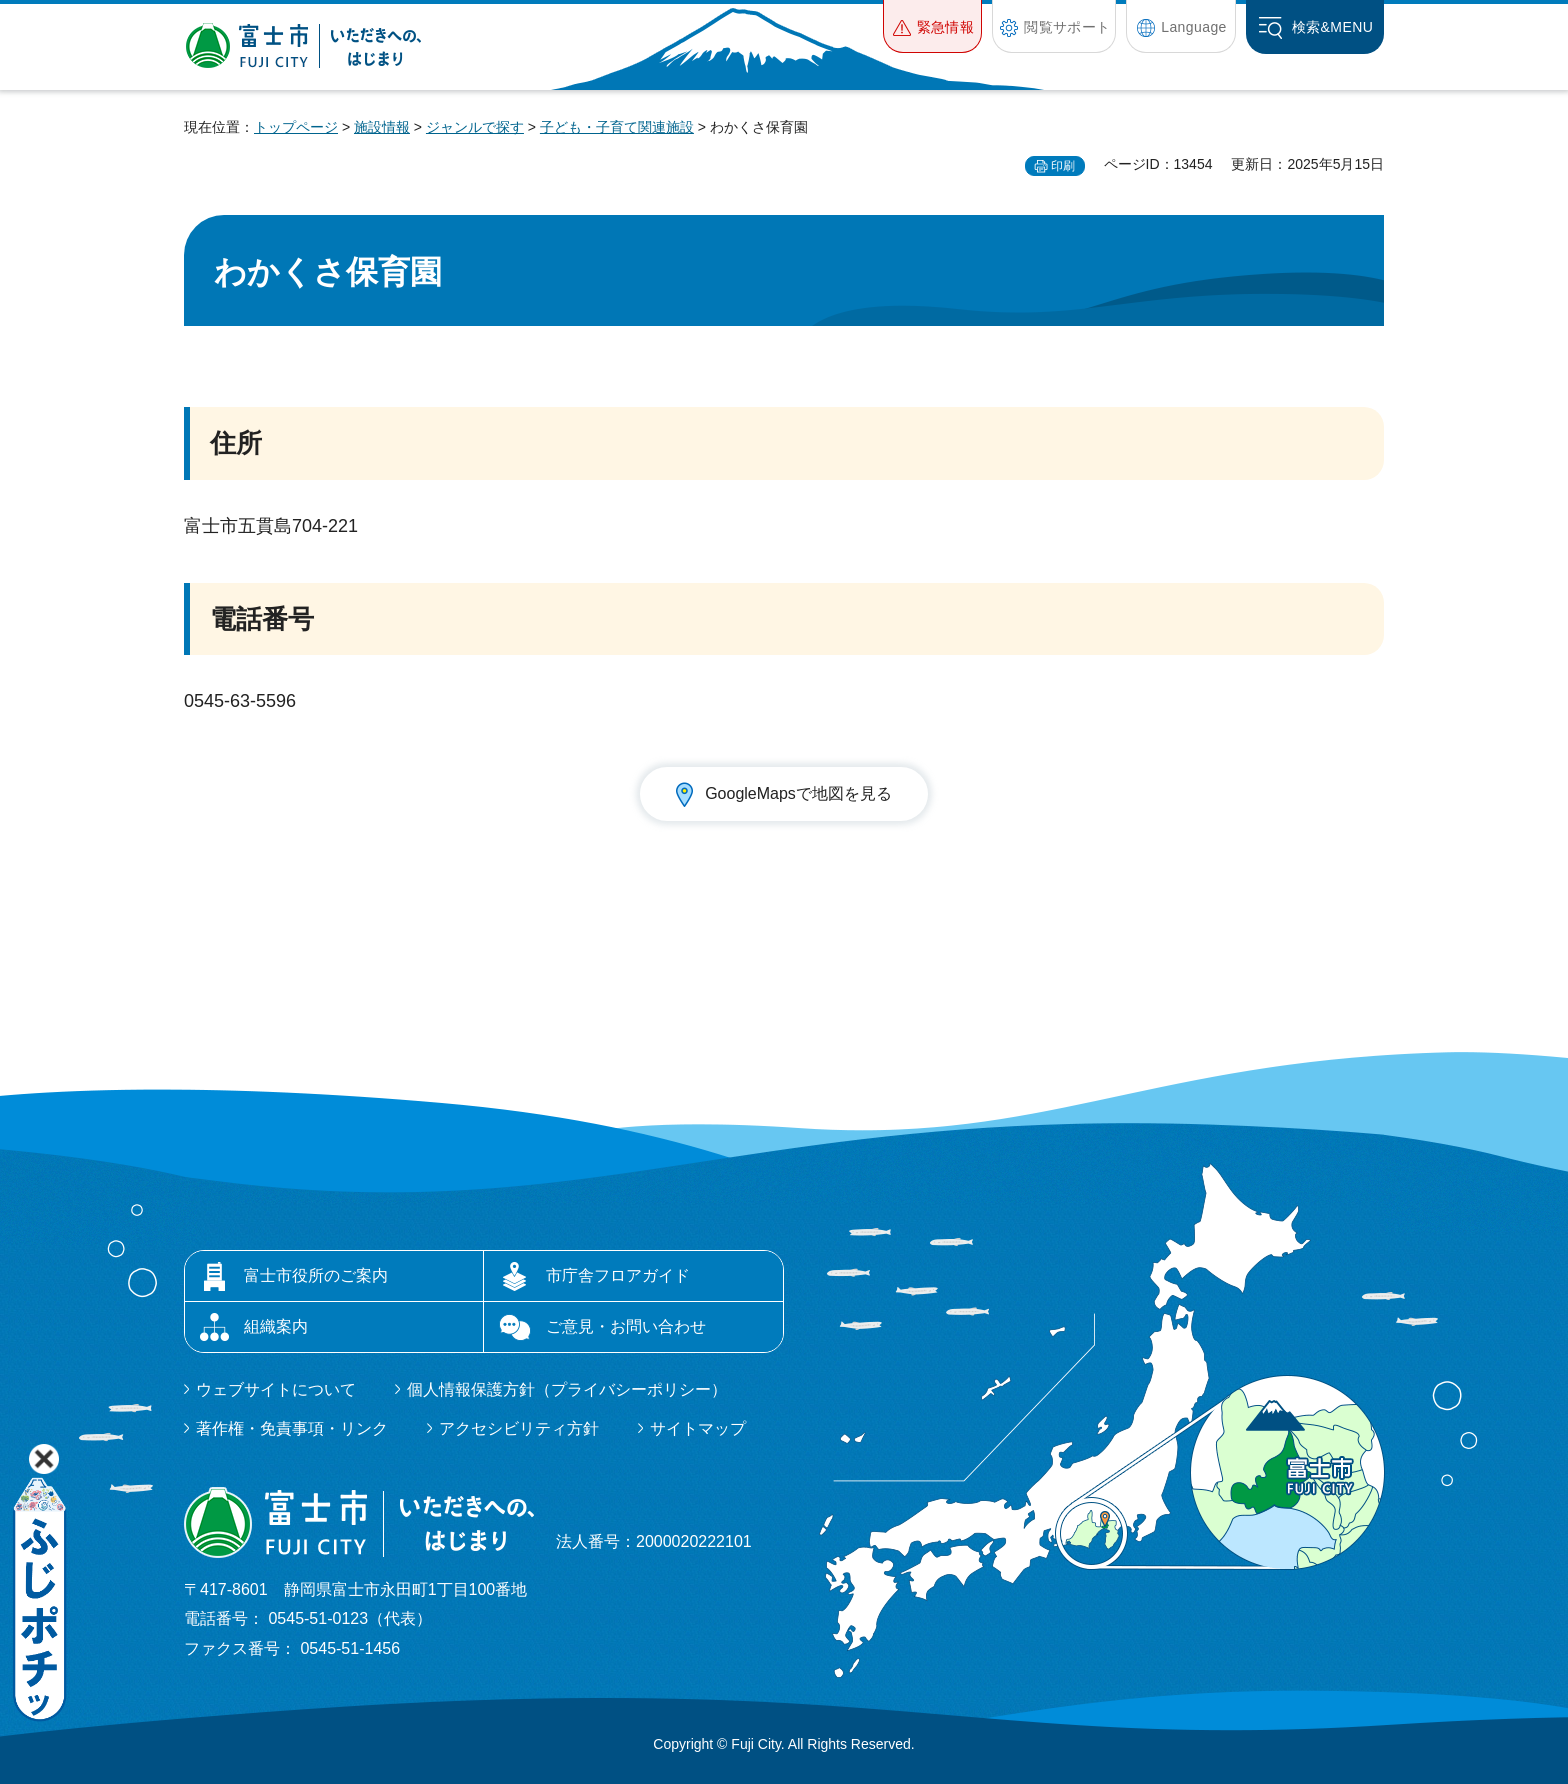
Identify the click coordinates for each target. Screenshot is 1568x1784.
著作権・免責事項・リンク (292, 1428)
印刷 (1063, 166)
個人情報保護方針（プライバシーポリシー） (567, 1389)
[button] (932, 26)
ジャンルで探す (475, 127)
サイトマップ (698, 1428)
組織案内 (276, 1326)
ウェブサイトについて (276, 1389)
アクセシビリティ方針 (519, 1428)
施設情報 (382, 127)
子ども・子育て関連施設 (617, 127)
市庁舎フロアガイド (618, 1275)
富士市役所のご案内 (316, 1275)
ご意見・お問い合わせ (626, 1326)
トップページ (296, 127)
